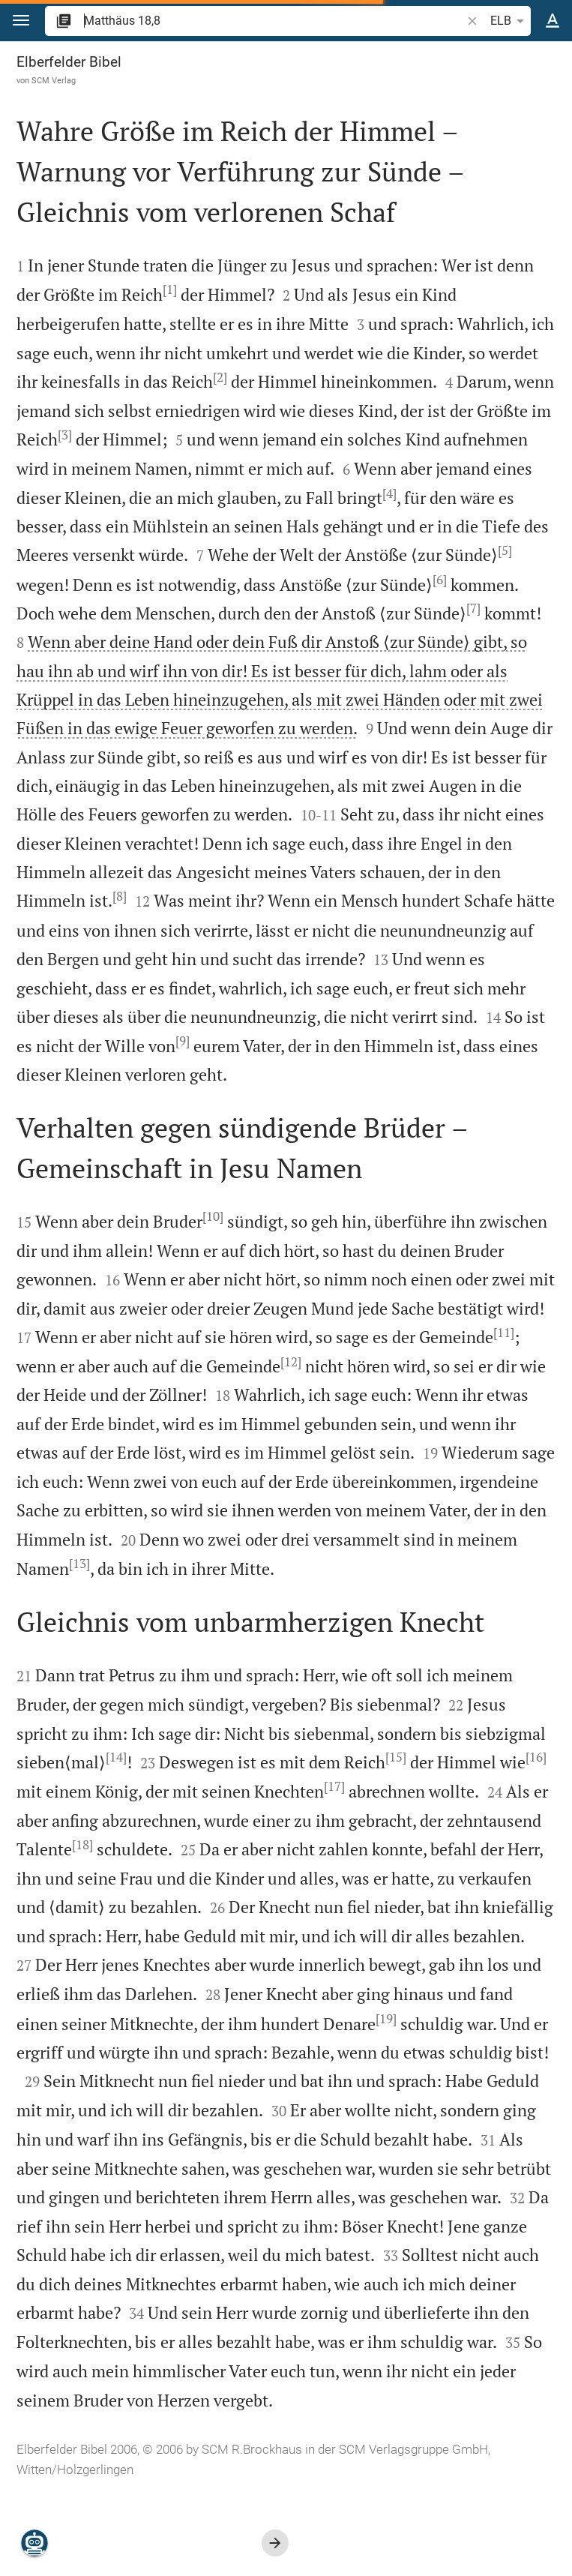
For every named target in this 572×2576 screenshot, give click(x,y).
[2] (220, 377)
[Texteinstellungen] (553, 21)
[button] (21, 20)
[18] (82, 1845)
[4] (389, 493)
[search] (274, 20)
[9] (182, 1041)
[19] (386, 2019)
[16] (536, 1757)
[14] (116, 1757)
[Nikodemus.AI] (34, 2543)
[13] (79, 1563)
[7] (473, 608)
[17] (334, 1786)
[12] (290, 1362)
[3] (65, 435)
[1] (170, 289)
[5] (505, 550)
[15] (395, 1757)
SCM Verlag (53, 80)
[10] (212, 1216)
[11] (503, 1332)
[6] (440, 579)
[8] (119, 896)
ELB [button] (509, 21)
